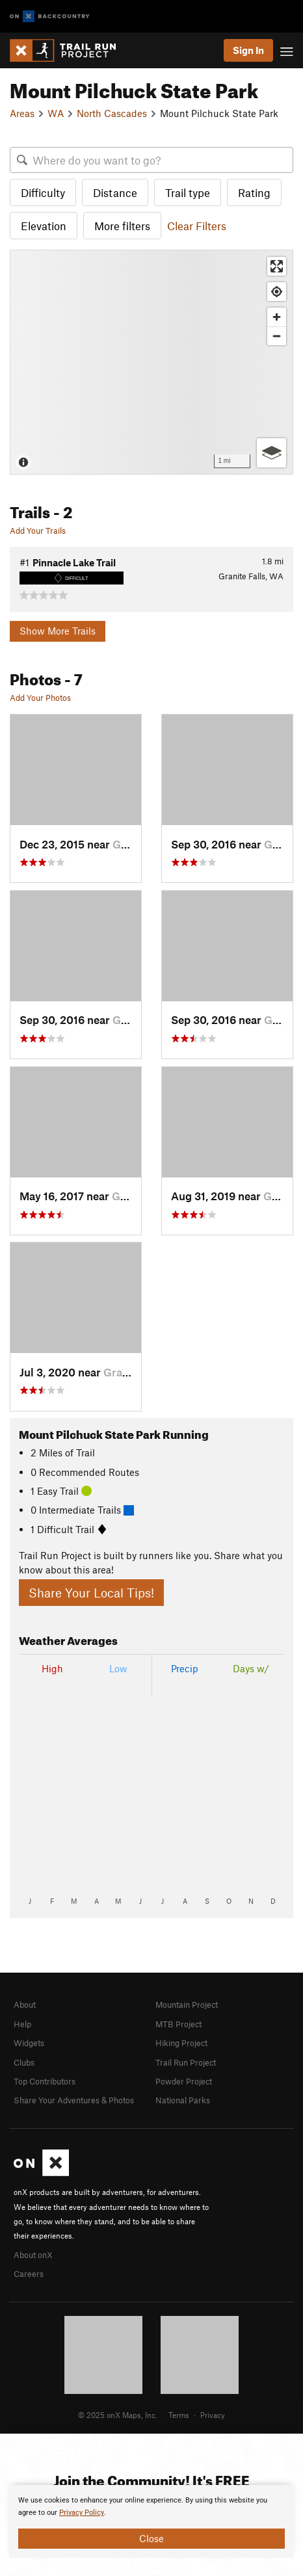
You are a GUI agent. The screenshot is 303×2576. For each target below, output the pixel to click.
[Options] (271, 452)
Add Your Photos (40, 697)
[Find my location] (276, 291)
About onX (33, 2255)
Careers (29, 2273)
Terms (178, 2414)
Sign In (248, 50)
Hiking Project (181, 2043)
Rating (254, 192)
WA (55, 113)
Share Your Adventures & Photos (74, 2100)
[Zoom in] (276, 317)
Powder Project (183, 2081)
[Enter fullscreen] (276, 266)
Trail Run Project (185, 2062)
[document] (151, 2521)
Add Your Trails (38, 530)
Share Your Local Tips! (91, 1592)
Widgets (29, 2043)
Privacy (212, 2414)
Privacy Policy (81, 2512)
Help (22, 2024)
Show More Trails (58, 631)
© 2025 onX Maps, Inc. (117, 2414)
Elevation (43, 225)
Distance (115, 192)
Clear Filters (196, 225)
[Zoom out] (276, 335)
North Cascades (112, 113)
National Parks (182, 2100)
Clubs (24, 2062)
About (25, 2004)
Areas (22, 113)
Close (151, 2538)
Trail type (187, 192)
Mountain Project (186, 2004)
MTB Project (178, 2024)
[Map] (151, 361)
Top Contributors (44, 2081)
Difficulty (43, 192)
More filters (122, 225)
